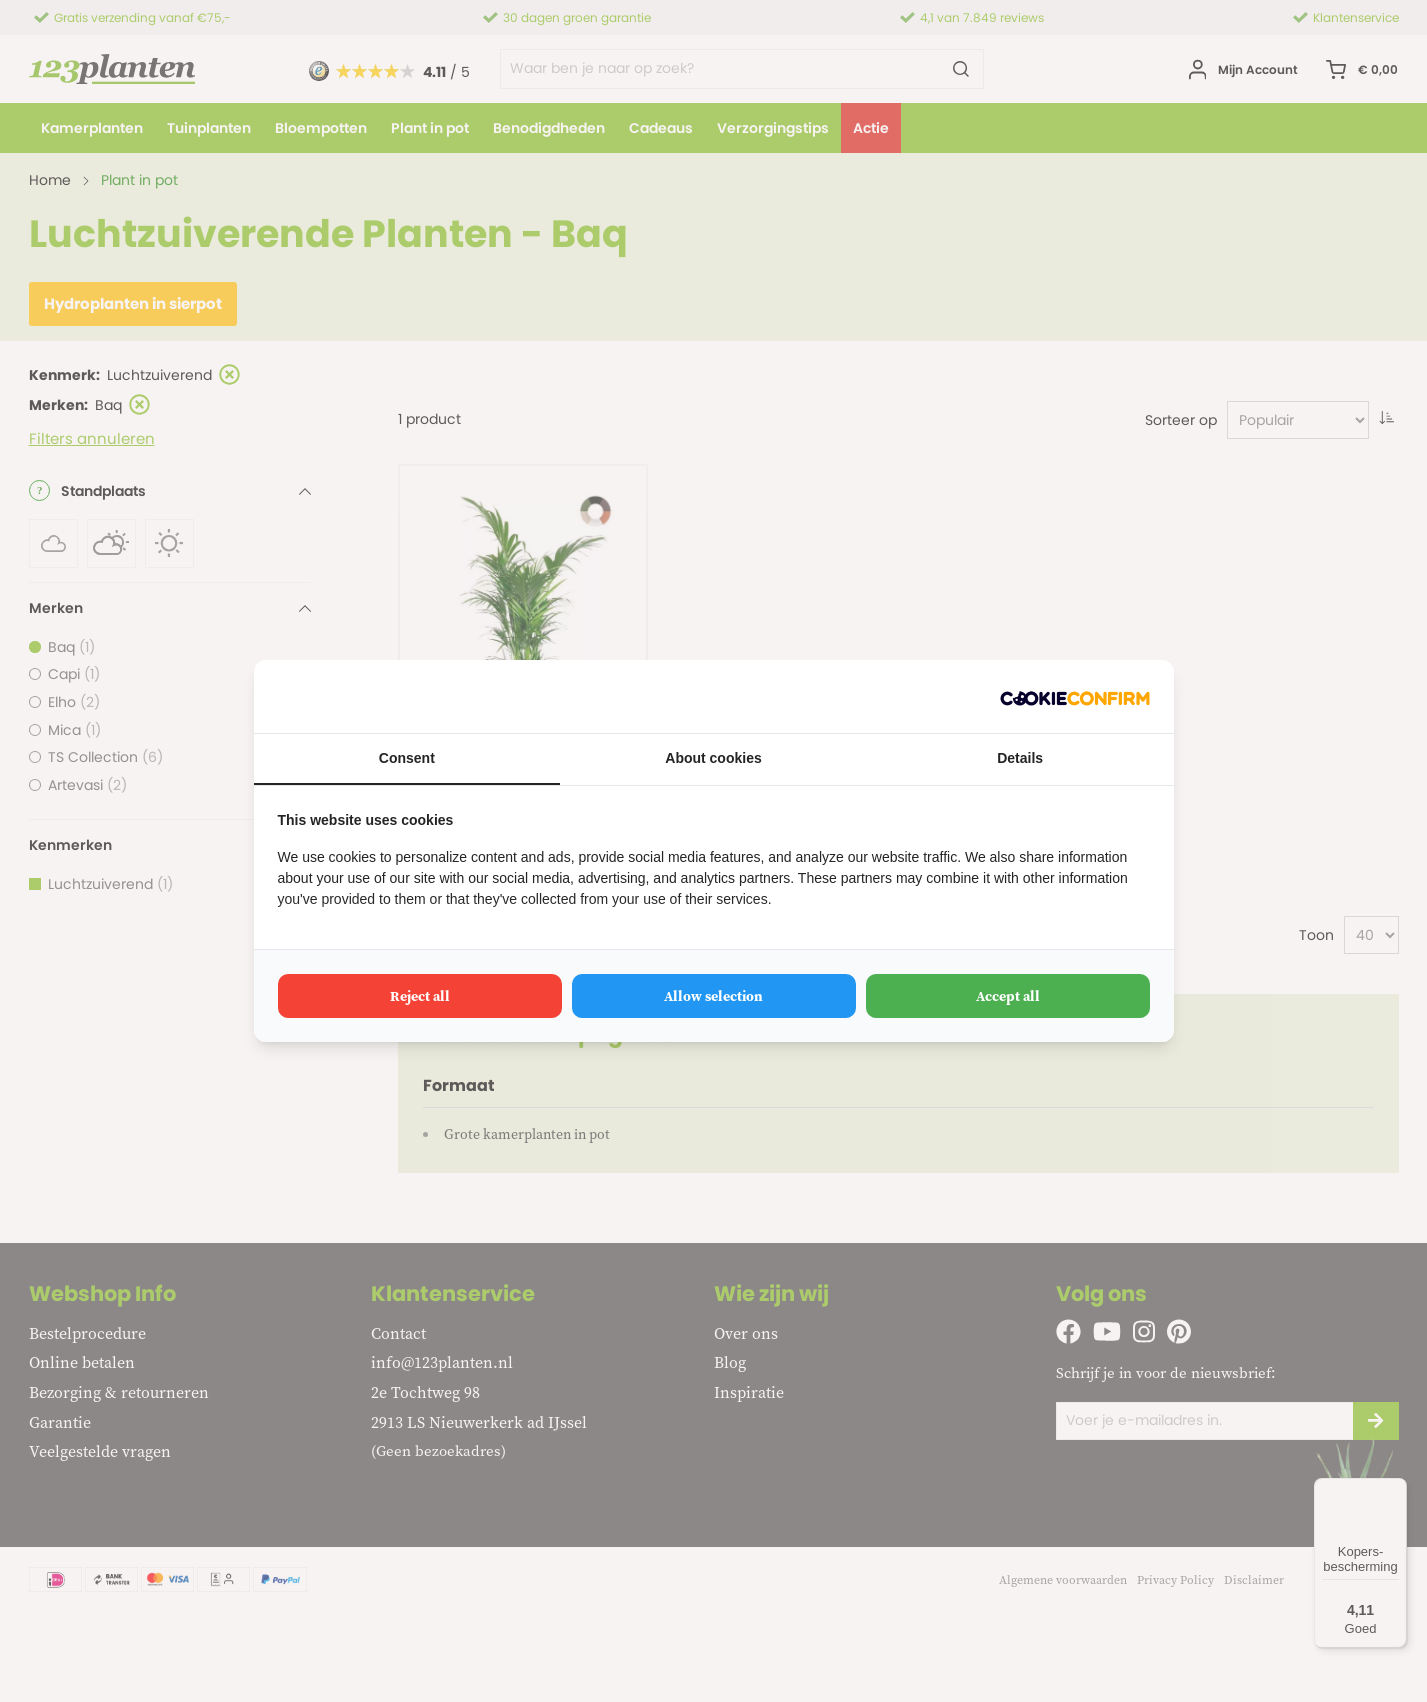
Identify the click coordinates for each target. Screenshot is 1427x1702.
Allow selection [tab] (713, 996)
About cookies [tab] (713, 758)
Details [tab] (1020, 758)
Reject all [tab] (420, 996)
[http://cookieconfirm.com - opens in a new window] (1075, 696)
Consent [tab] (407, 758)
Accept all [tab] (1008, 996)
